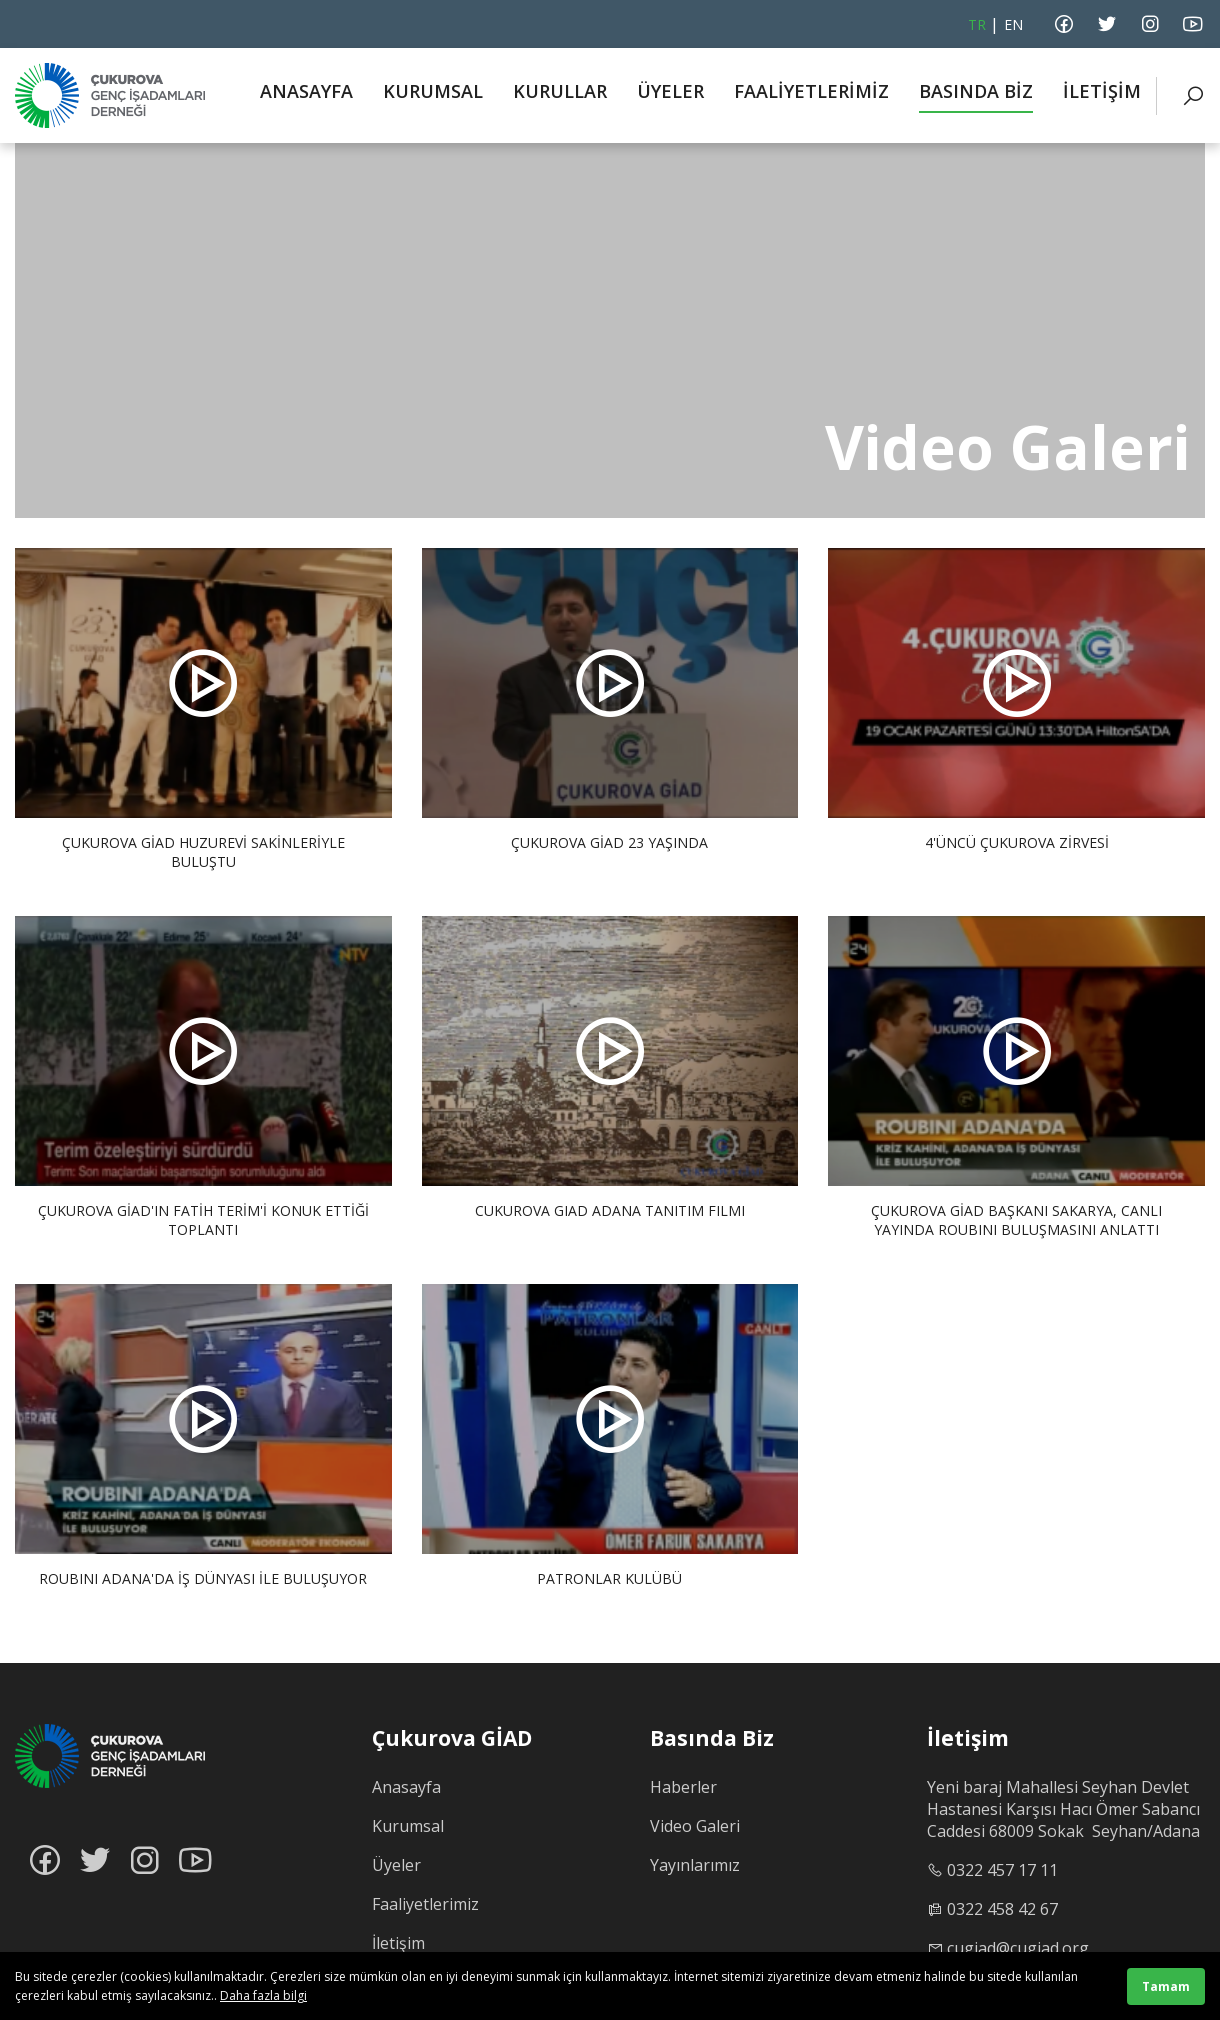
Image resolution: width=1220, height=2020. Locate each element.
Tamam (1166, 1986)
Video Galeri (695, 1826)
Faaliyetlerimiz (425, 1904)
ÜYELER (670, 91)
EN (1013, 24)
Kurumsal (408, 1826)
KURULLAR (560, 91)
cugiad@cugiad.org (1018, 1948)
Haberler (683, 1787)
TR (977, 24)
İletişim (398, 1943)
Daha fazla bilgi (263, 1995)
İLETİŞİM (1102, 91)
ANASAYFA (306, 91)
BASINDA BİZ (976, 91)
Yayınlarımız (695, 1865)
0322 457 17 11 (1002, 1870)
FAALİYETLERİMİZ (811, 91)
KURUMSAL (433, 91)
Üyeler (396, 1865)
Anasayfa (406, 1787)
